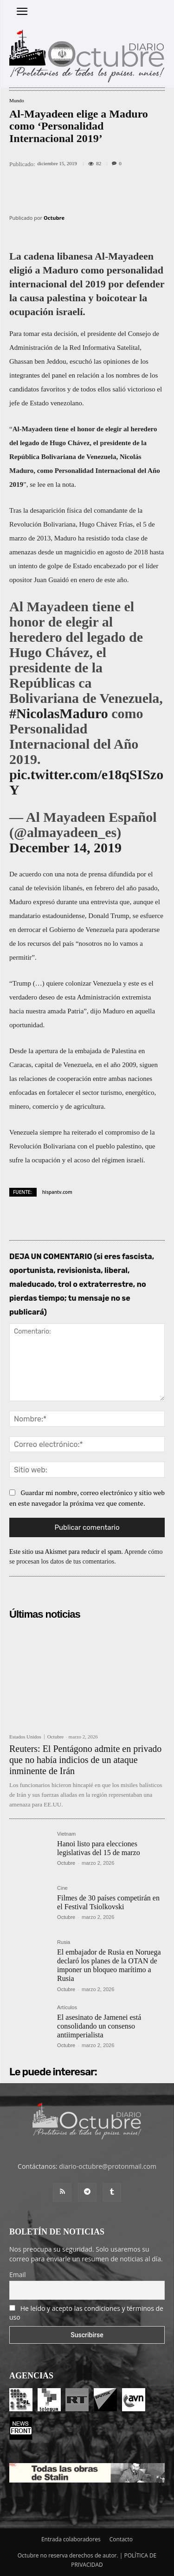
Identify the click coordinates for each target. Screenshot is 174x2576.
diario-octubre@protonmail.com (107, 2166)
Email (17, 2274)
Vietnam (66, 1834)
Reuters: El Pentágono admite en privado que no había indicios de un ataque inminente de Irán (85, 1760)
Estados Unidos (25, 1736)
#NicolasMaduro (58, 713)
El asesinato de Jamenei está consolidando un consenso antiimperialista (99, 2026)
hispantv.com (57, 1192)
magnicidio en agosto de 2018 (106, 552)
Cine (62, 1888)
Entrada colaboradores (71, 2539)
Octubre (54, 217)
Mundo (16, 100)
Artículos (67, 2007)
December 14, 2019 (65, 847)
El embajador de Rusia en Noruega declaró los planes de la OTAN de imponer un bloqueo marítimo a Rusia (109, 1965)
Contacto (121, 2539)
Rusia (63, 1942)
